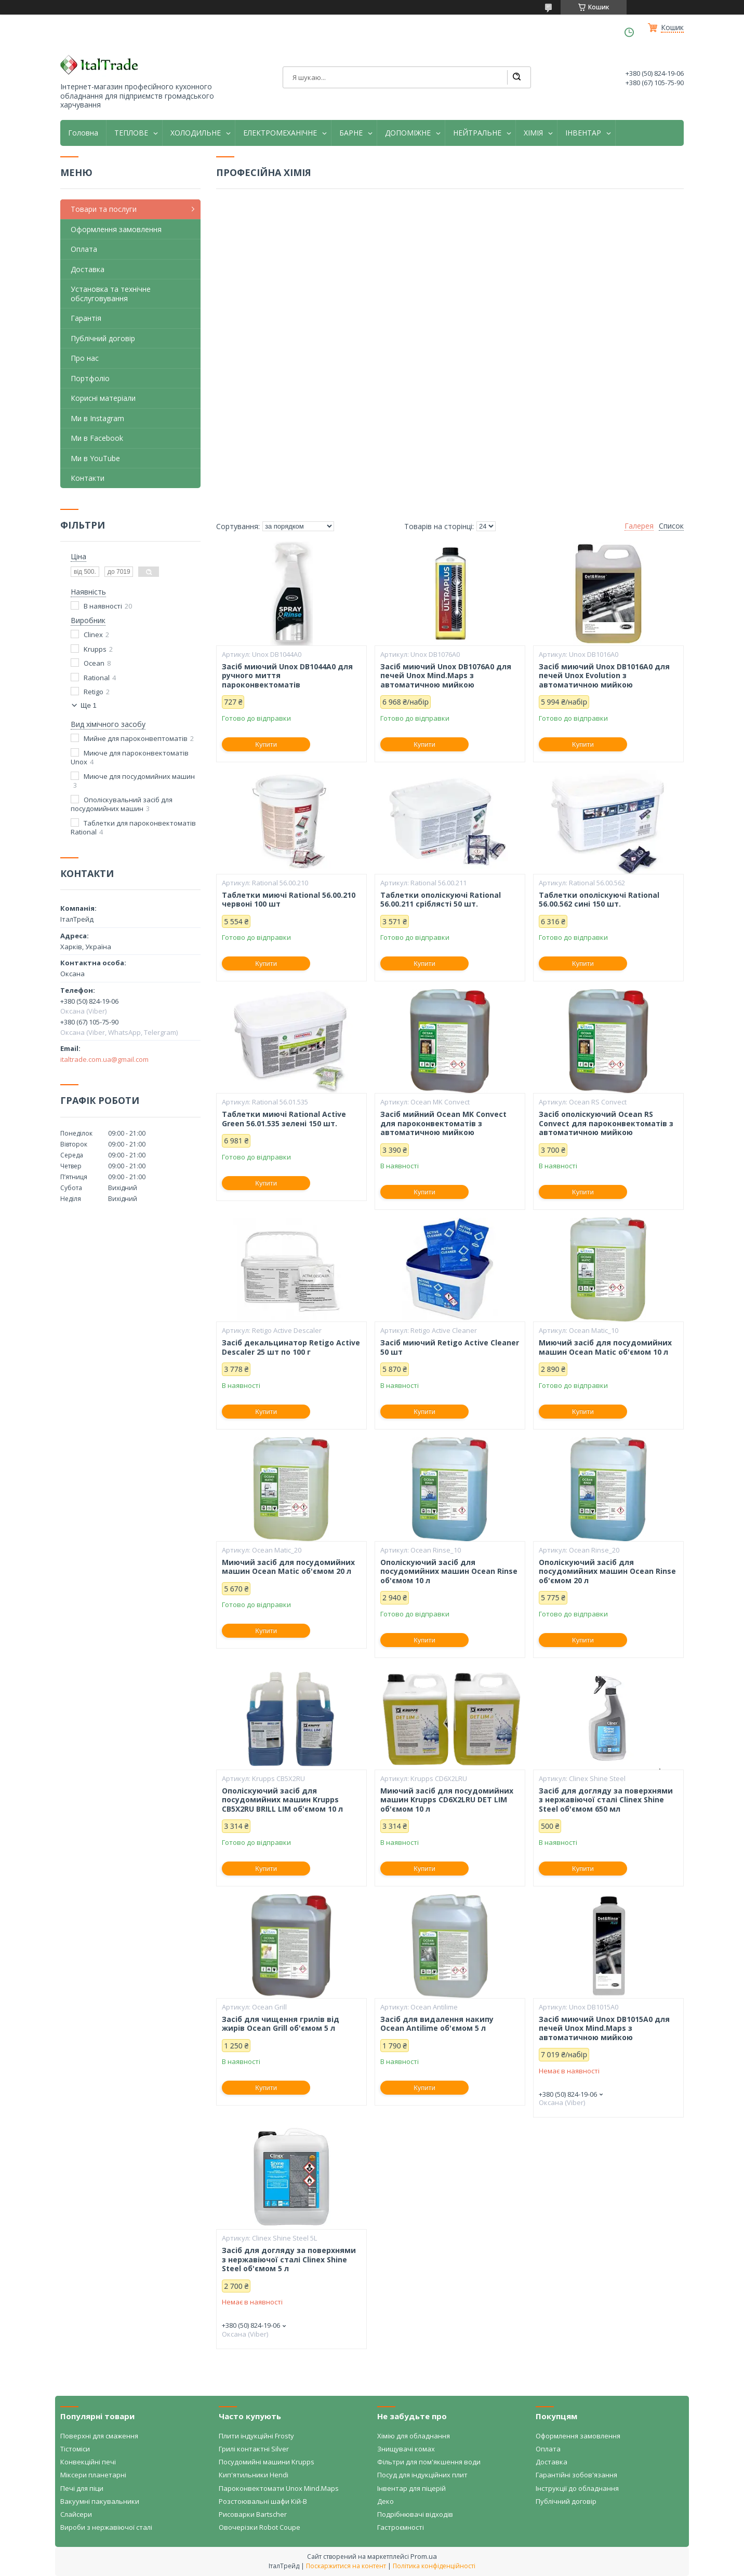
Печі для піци (81, 2488)
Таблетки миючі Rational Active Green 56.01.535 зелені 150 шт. (284, 1119)
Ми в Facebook (97, 438)
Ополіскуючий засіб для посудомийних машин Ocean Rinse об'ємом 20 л (607, 1571)
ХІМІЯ (533, 133)
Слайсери (76, 2514)
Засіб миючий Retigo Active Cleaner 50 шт (449, 1347)
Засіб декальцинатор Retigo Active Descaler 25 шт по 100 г (291, 1347)
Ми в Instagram (97, 418)
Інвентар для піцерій (411, 2488)
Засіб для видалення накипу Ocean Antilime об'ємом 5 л (437, 2024)
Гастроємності (400, 2527)
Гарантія (86, 318)
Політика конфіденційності (434, 2565)
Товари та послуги (104, 209)
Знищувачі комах (406, 2448)
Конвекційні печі (88, 2461)
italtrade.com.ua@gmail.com (104, 1059)
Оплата (84, 249)
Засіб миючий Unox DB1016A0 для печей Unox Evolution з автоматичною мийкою (604, 676)
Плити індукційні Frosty (256, 2435)
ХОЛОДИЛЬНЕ (195, 133)
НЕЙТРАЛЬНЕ (477, 133)
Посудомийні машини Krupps (266, 2461)
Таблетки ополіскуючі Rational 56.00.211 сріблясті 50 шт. (440, 900)
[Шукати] (516, 77)
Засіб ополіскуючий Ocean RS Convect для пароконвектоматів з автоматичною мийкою (606, 1123)
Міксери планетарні (93, 2474)
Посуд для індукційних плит (422, 2474)
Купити (266, 744)
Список (671, 526)
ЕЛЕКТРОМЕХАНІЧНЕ (280, 133)
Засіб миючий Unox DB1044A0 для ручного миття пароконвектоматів (287, 676)
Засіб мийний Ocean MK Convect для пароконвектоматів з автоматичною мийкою (443, 1123)
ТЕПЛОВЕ (131, 133)
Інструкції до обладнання (577, 2488)
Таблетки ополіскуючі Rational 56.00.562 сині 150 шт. (599, 900)
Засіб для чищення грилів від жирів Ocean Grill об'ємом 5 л (280, 2024)
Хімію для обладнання (413, 2435)
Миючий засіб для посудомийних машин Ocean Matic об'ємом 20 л (288, 1567)
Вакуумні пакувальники (99, 2501)
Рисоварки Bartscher (253, 2514)
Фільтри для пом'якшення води (429, 2461)
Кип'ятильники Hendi (253, 2474)
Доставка (87, 269)
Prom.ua (423, 2556)
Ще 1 (89, 705)
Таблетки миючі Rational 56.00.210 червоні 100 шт (288, 900)
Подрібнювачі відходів (415, 2514)
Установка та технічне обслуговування (111, 293)
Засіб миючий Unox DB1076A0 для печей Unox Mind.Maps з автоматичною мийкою (445, 676)
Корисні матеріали (103, 398)
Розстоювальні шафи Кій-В (263, 2501)
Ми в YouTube (95, 458)
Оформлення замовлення (116, 229)
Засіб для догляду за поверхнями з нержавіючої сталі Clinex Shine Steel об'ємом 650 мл (606, 1800)
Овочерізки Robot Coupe (259, 2527)
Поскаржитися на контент (346, 2565)
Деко (385, 2501)
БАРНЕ (351, 133)
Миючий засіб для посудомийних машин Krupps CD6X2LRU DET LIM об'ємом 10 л (446, 1800)
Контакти (87, 478)
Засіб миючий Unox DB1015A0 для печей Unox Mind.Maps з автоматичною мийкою (604, 2028)
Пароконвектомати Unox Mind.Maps (279, 2488)
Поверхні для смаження (99, 2435)
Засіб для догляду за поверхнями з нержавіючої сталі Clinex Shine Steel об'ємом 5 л (289, 2259)
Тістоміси (75, 2448)
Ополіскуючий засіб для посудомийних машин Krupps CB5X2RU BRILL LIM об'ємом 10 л (282, 1800)
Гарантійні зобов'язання (576, 2474)
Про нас (85, 358)
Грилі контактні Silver (254, 2448)
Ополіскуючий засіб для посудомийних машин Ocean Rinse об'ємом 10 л (448, 1571)
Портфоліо (90, 378)
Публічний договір (103, 338)
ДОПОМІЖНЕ (408, 133)
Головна (83, 133)
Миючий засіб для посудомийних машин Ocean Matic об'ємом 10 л (605, 1347)
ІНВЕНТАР (583, 133)
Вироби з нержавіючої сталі (106, 2527)
